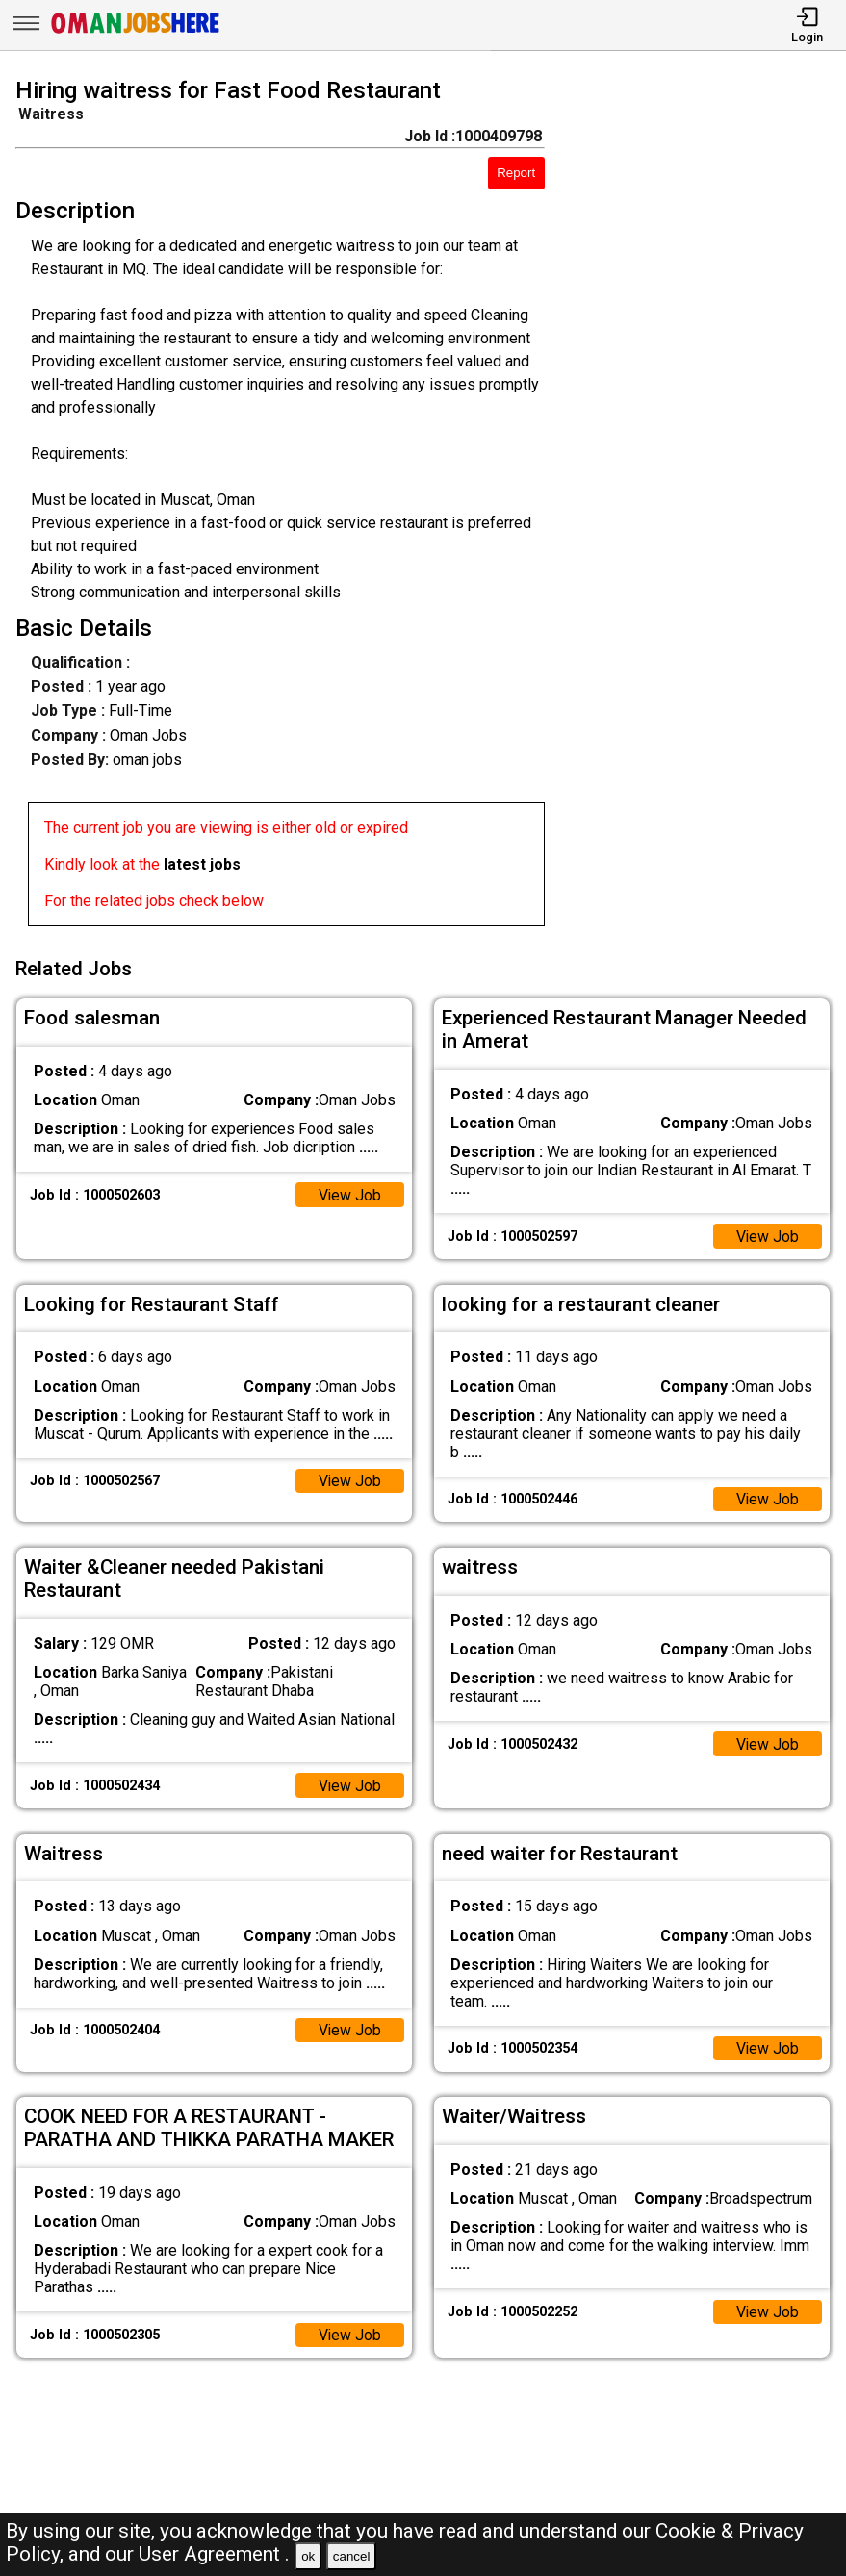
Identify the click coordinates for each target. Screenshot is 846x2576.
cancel (352, 2556)
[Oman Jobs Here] (135, 33)
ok (308, 2556)
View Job (349, 1192)
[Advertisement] (706, 506)
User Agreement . (214, 2553)
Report (516, 172)
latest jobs (202, 864)
